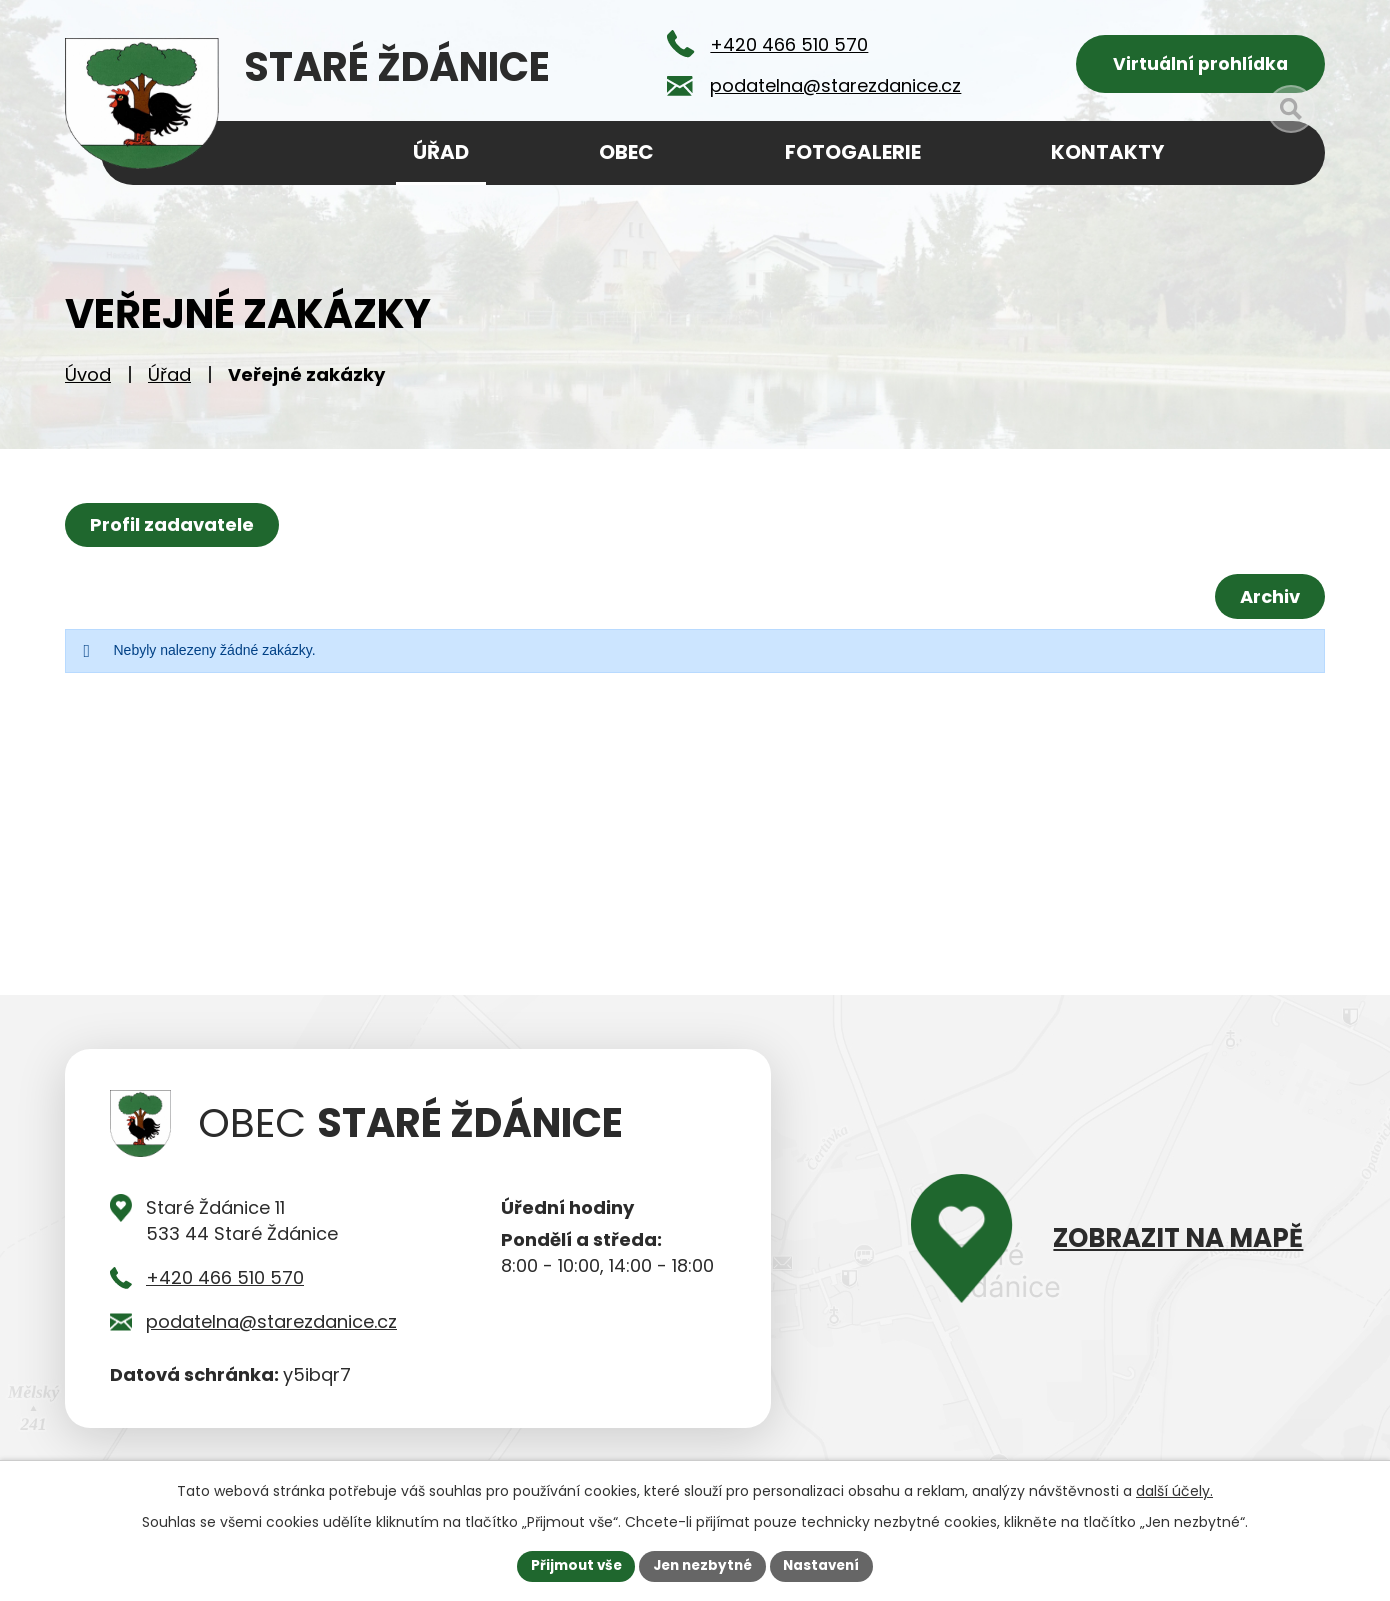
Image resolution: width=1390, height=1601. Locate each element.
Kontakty (1107, 152)
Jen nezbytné (702, 1565)
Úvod (88, 380)
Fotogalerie (853, 152)
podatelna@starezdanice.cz (271, 1328)
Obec (626, 152)
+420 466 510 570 (225, 1284)
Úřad (169, 380)
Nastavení (827, 1565)
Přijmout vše (570, 1565)
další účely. (1174, 1490)
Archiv (1268, 602)
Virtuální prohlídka (1200, 65)
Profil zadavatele (174, 530)
